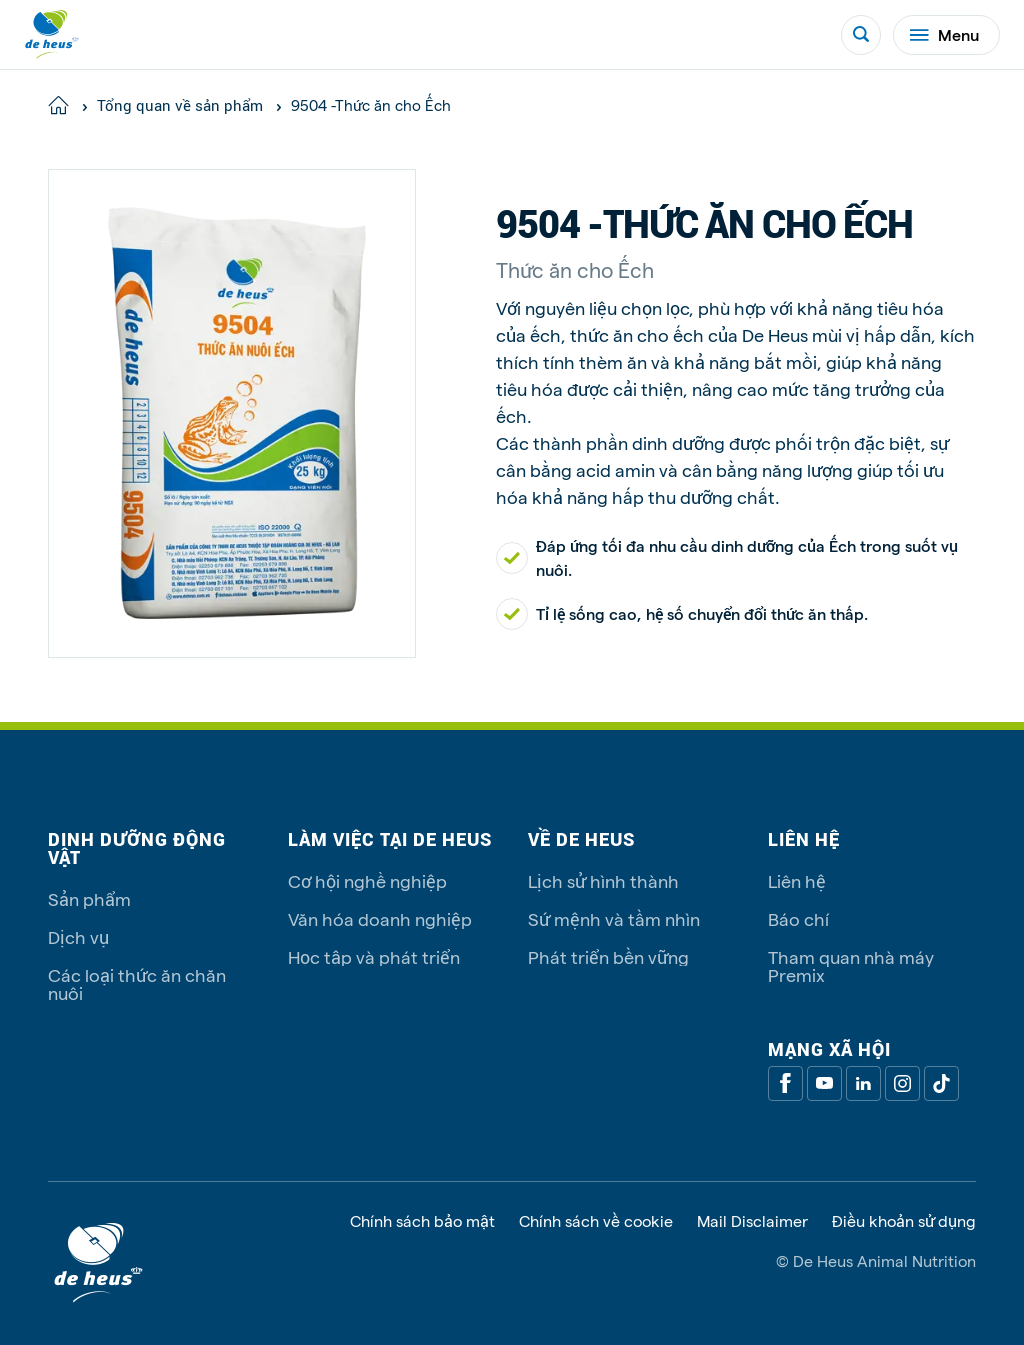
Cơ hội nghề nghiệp (367, 880)
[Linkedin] (863, 1083)
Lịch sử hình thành (603, 880)
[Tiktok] (941, 1083)
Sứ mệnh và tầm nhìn (614, 918)
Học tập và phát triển (374, 956)
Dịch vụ (78, 936)
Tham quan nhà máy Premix (851, 965)
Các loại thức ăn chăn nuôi (137, 983)
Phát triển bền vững (608, 956)
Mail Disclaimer (752, 1221)
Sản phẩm (89, 898)
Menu (944, 34)
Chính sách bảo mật (422, 1221)
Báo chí (798, 918)
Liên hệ (797, 880)
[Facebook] (785, 1083)
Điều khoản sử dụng (904, 1221)
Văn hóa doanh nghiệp (380, 918)
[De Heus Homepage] (52, 34)
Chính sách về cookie (596, 1221)
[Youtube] (824, 1083)
